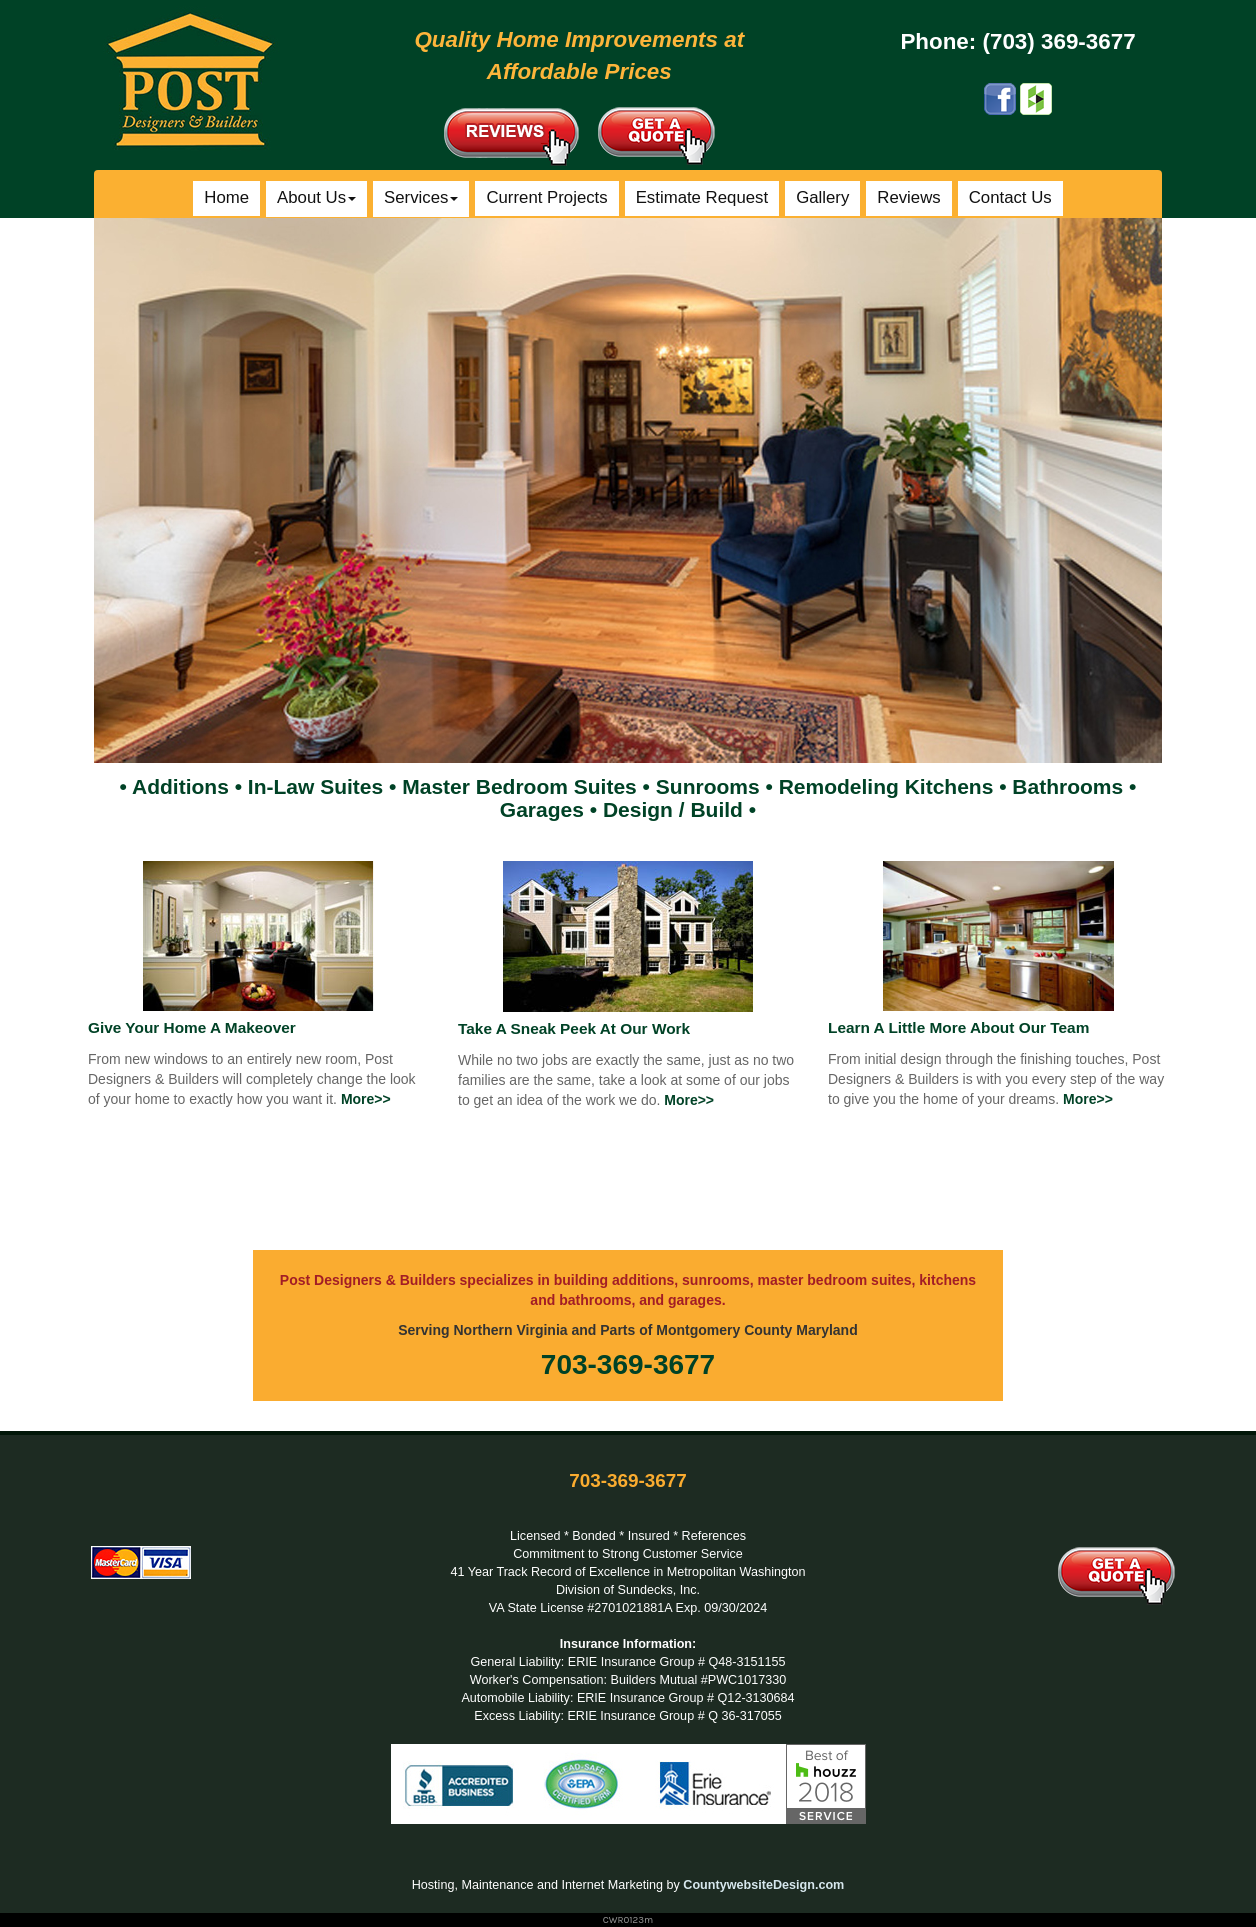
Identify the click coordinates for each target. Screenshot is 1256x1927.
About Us (316, 197)
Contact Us (1010, 197)
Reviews (908, 197)
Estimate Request (702, 197)
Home (226, 197)
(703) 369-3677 (1058, 41)
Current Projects (546, 197)
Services (421, 197)
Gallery (822, 197)
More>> (366, 1099)
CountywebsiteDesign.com (763, 1885)
